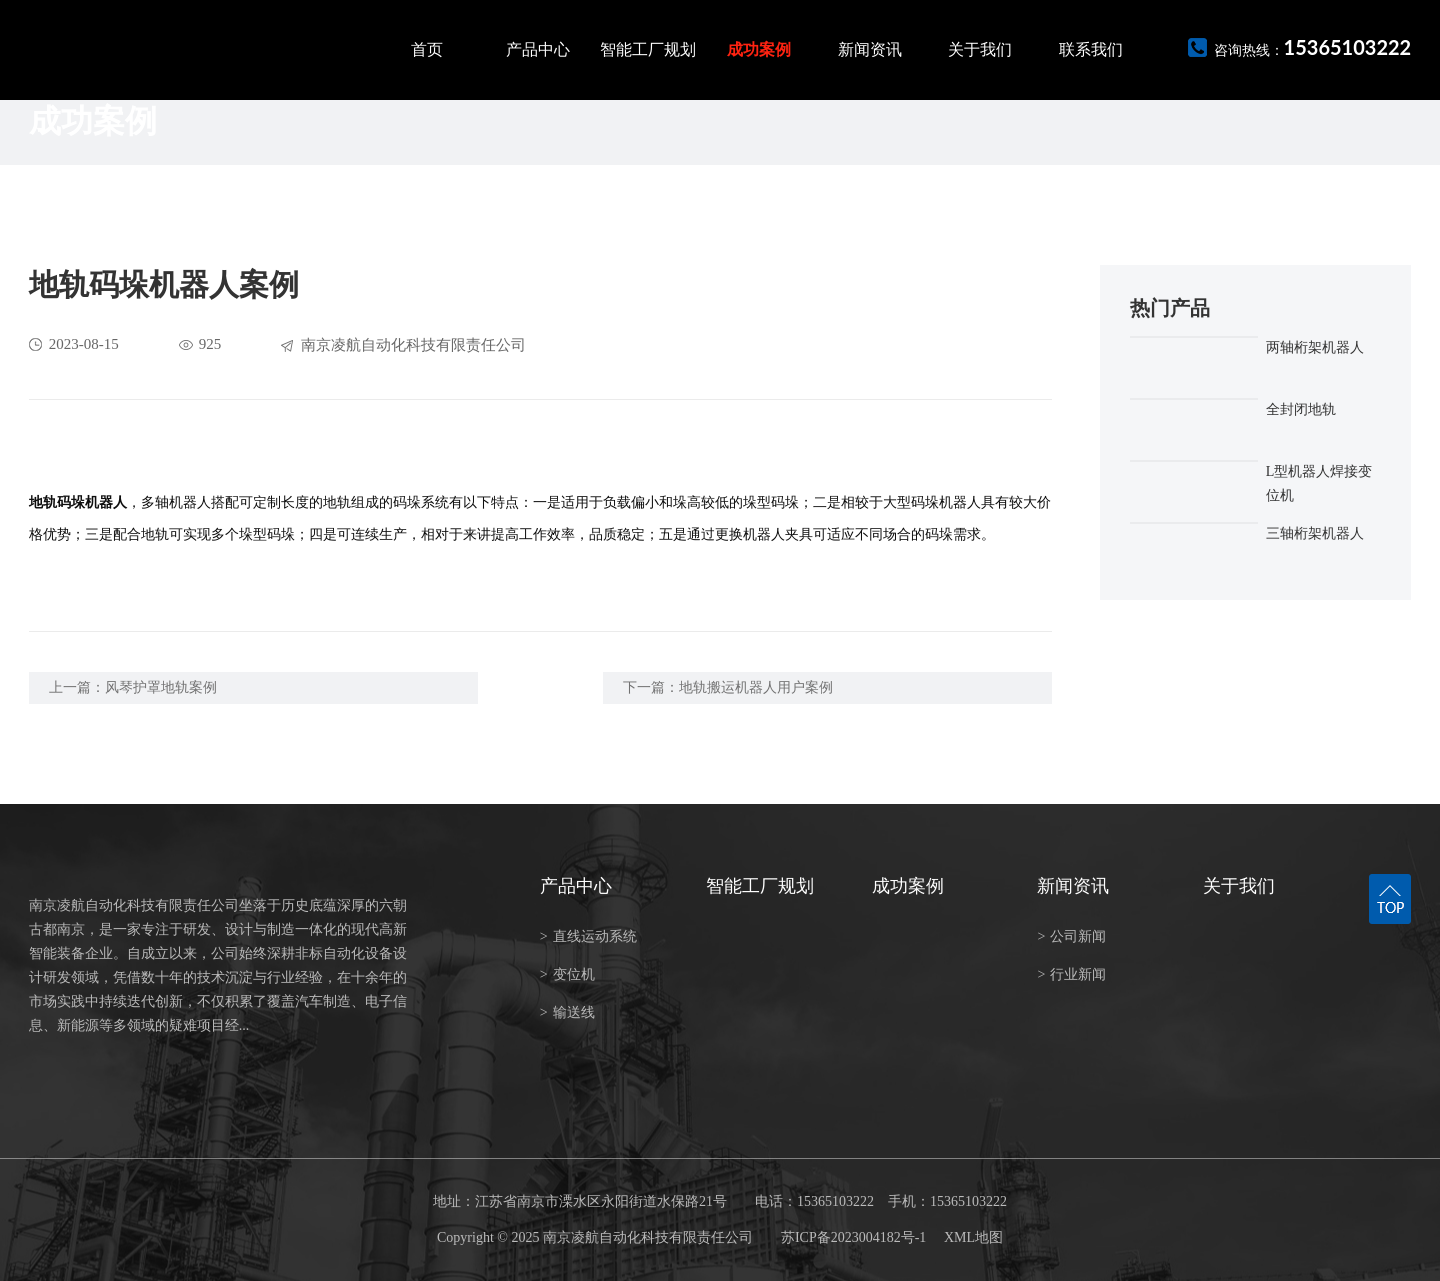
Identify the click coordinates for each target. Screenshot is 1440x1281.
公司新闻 (1071, 936)
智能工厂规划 (648, 49)
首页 (427, 49)
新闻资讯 (870, 49)
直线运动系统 (588, 936)
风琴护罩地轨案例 (161, 687)
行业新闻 (1071, 974)
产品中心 (538, 49)
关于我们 (980, 49)
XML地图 (973, 1237)
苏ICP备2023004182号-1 (853, 1237)
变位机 (567, 974)
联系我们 (1091, 49)
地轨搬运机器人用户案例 (756, 687)
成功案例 (759, 49)
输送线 (567, 1012)
